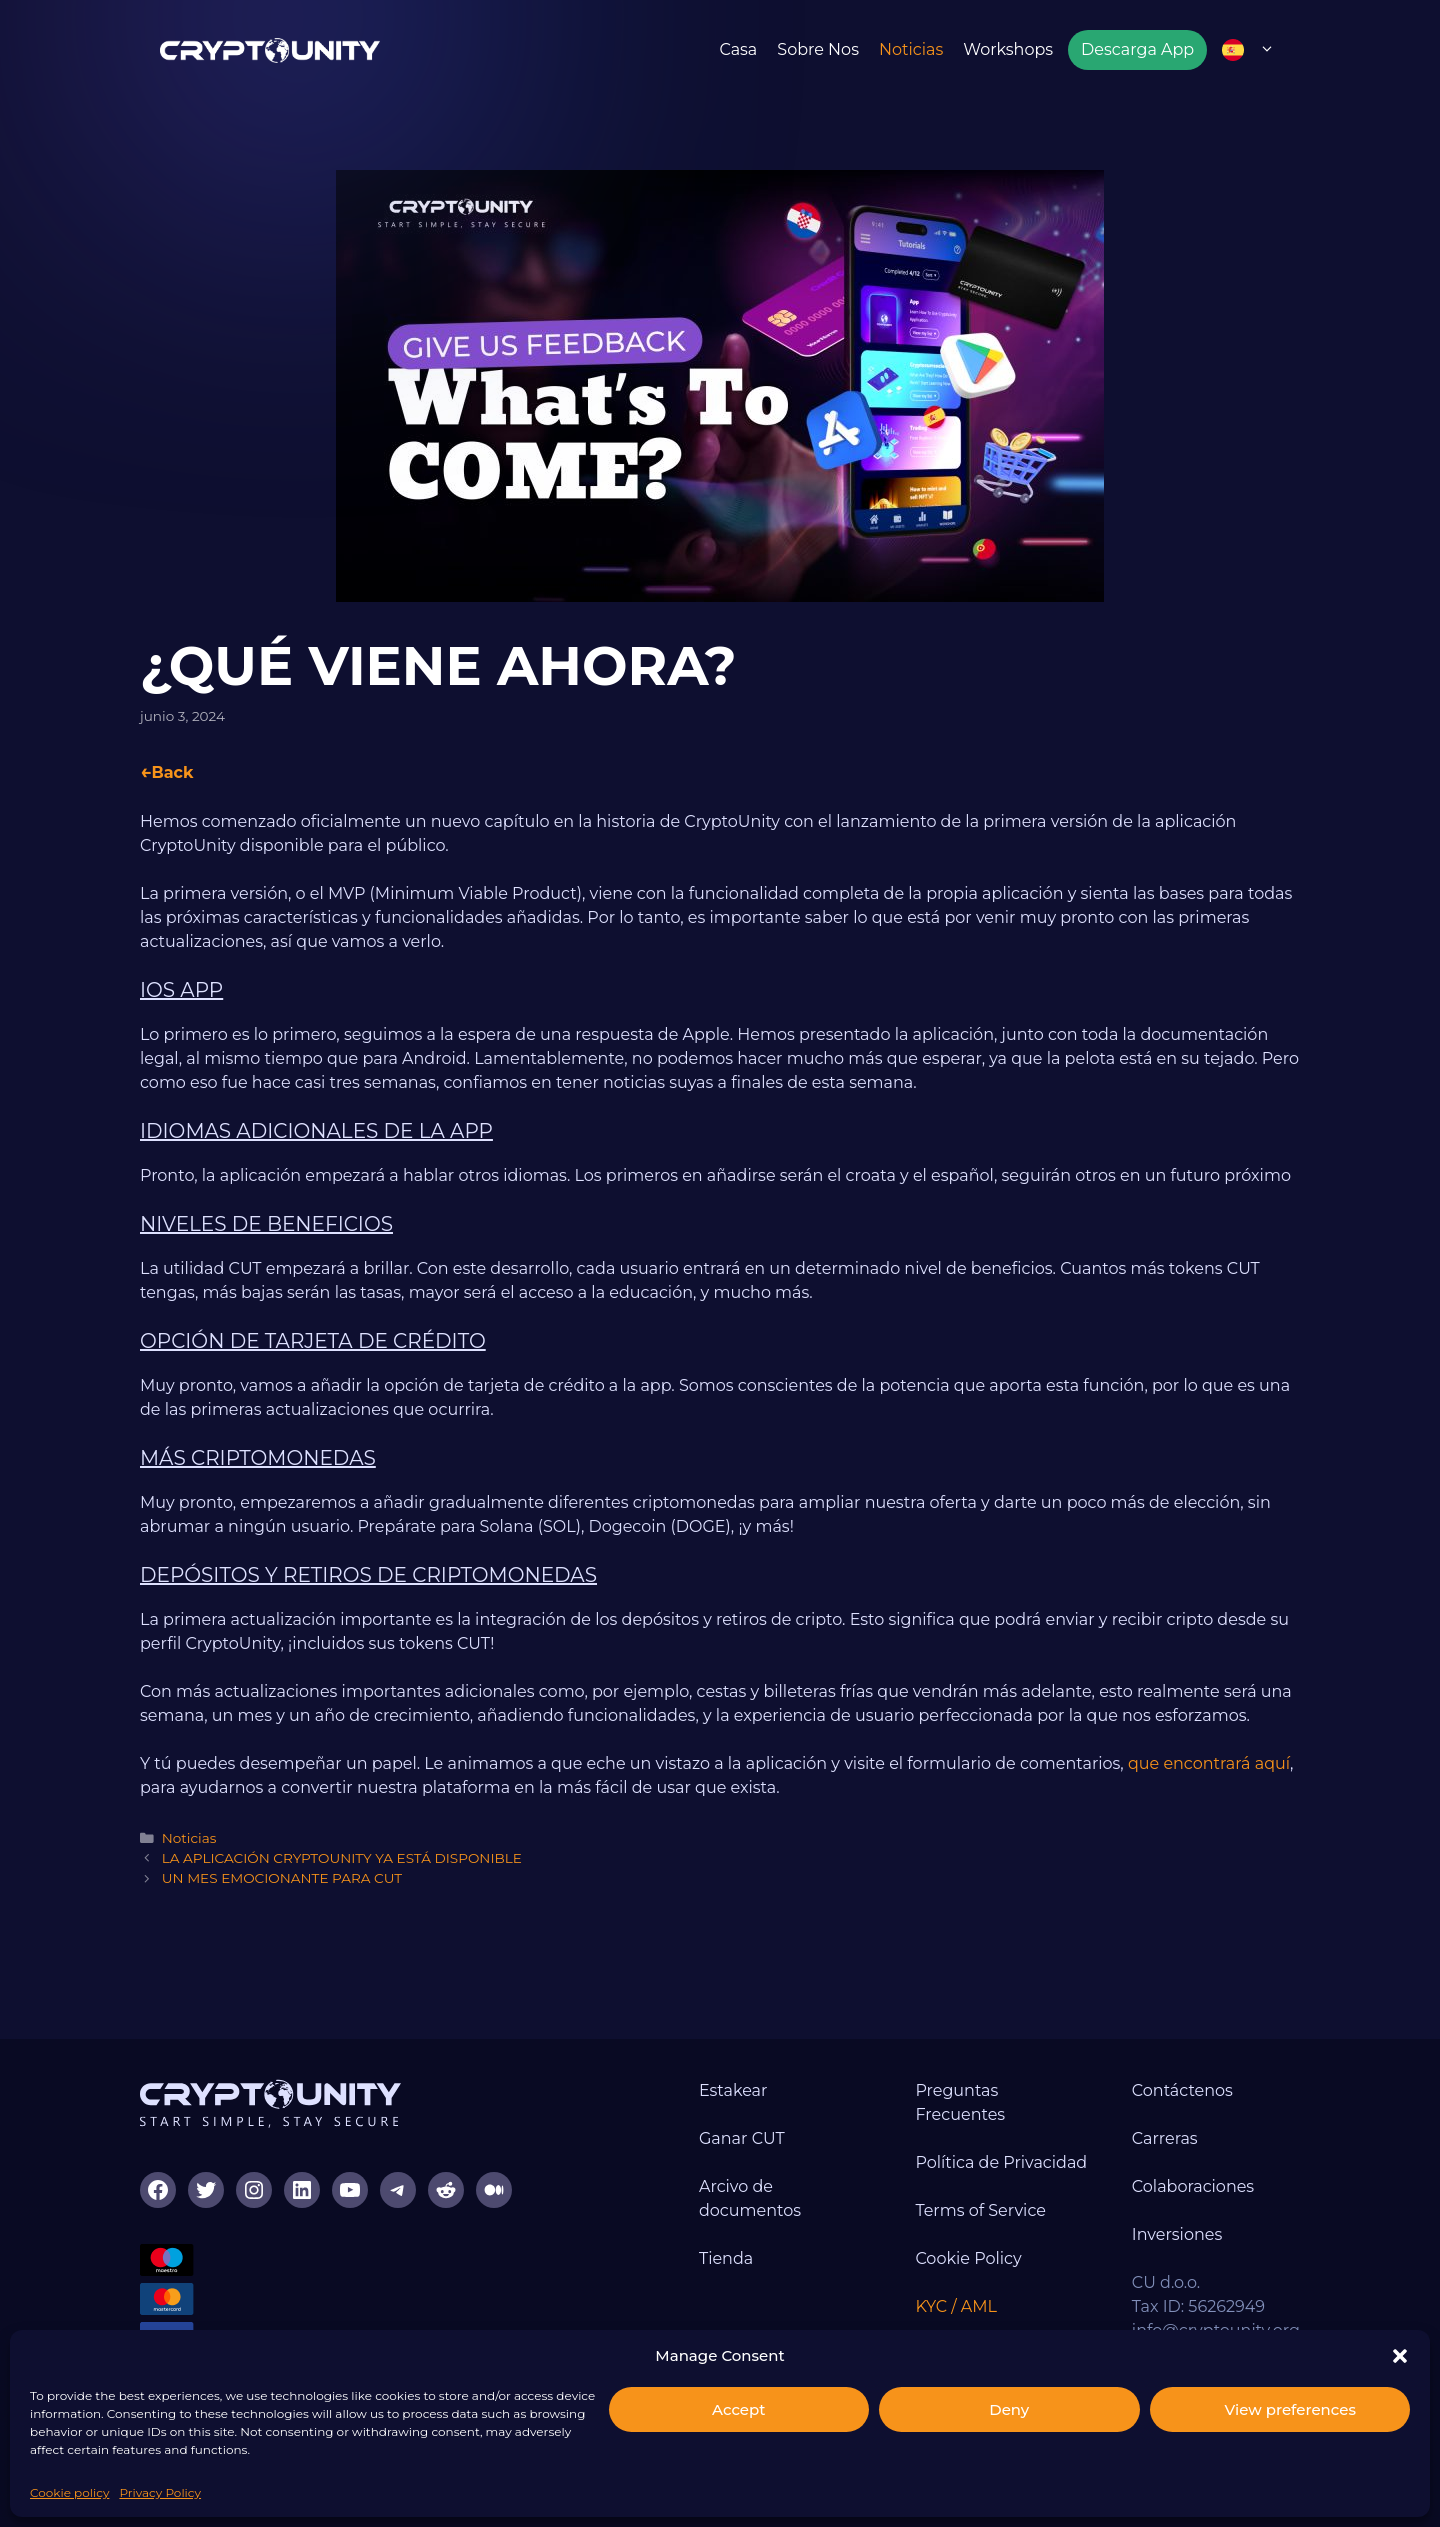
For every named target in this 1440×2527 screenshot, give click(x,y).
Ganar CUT (742, 2138)
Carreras (1165, 2138)
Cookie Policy (968, 2258)
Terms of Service (980, 2210)
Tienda (726, 2258)
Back (172, 772)
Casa (738, 49)
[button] (1400, 2356)
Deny (1009, 2409)
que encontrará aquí (1209, 1763)
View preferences (1290, 2409)
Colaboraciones (1193, 2186)
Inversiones (1177, 2234)
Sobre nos (818, 49)
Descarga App (1137, 49)
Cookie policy (69, 2492)
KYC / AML (956, 2306)
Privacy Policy (160, 2492)
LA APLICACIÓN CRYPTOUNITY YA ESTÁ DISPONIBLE (342, 1858)
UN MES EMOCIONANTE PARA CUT (282, 1878)
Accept (738, 2409)
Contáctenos (1182, 2090)
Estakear (733, 2090)
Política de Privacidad (1001, 2162)
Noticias (911, 49)
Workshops (1008, 49)
